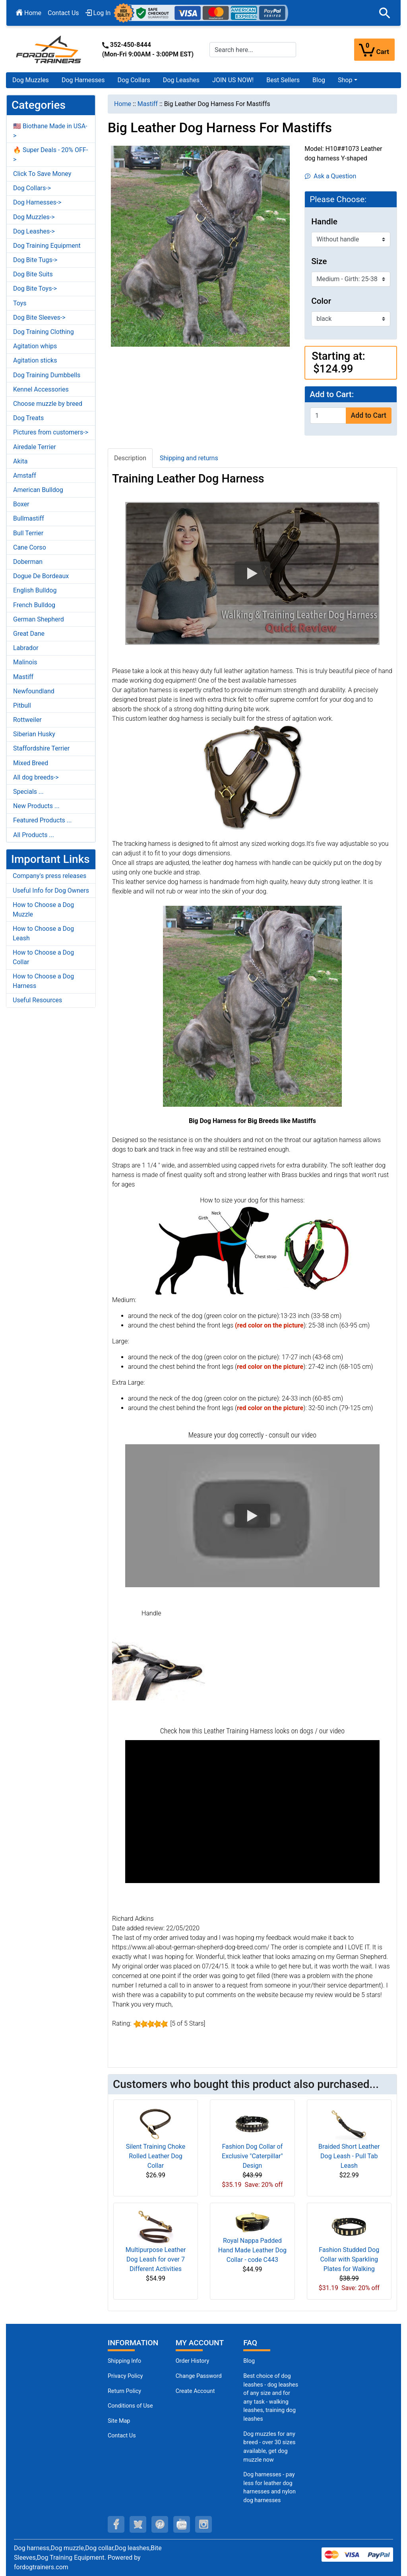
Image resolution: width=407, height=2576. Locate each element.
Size (319, 261)
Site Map (119, 2421)
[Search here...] (252, 49)
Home (28, 13)
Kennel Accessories (41, 389)
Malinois (25, 662)
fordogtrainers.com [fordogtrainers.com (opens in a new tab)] (41, 2567)
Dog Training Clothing (43, 332)
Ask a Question (330, 176)
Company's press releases (49, 876)
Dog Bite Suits (33, 274)
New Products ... (36, 806)
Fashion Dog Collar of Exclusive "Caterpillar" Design (252, 2156)
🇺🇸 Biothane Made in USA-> (50, 130)
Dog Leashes (181, 80)
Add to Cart (368, 415)
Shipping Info (124, 2361)
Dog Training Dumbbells (46, 375)
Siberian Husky (34, 734)
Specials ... (28, 791)
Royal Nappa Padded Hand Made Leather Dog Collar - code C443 (252, 2250)
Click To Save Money (42, 174)
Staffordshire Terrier (41, 748)
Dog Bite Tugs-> (35, 260)
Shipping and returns (189, 458)
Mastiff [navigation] (148, 104)
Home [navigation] (122, 104)
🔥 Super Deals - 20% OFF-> (50, 154)
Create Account (195, 2391)
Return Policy (124, 2391)
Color (321, 301)
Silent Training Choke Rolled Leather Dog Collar (155, 2156)
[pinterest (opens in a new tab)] (160, 2524)
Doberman (28, 561)
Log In (98, 13)
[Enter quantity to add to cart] (328, 415)
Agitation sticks (35, 360)
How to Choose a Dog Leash (43, 933)
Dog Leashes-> (34, 231)
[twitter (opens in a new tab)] (138, 2524)
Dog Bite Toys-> (35, 288)
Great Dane (29, 633)
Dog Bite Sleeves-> (39, 317)
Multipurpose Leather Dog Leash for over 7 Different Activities (156, 2259)
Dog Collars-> (32, 188)
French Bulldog (34, 605)
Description (130, 458)
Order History (192, 2361)
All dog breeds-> (36, 777)
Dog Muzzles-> (34, 217)
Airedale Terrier (34, 447)
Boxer (21, 504)
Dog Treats (28, 418)
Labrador (26, 648)
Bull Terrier (28, 533)
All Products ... (33, 835)
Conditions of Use (130, 2405)
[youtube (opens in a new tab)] (182, 2524)
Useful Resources (37, 1000)
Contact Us (63, 13)
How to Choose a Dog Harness (43, 981)
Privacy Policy (125, 2376)
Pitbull (22, 705)
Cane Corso (29, 547)
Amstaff (24, 475)
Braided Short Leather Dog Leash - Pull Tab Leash (349, 2156)
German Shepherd (38, 619)
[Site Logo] (49, 49)
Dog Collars (134, 80)
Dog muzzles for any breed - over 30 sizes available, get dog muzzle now (269, 2447)
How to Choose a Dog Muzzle (43, 909)
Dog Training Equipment (47, 245)
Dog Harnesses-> (37, 202)
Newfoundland (33, 691)
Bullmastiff (28, 518)
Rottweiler (27, 720)
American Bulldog (38, 490)
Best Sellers (283, 80)
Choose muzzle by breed (47, 403)
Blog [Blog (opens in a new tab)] (318, 80)
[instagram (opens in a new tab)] (203, 2524)
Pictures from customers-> (50, 432)
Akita (20, 461)
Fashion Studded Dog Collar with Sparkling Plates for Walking (349, 2259)
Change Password (199, 2376)
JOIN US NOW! (233, 80)
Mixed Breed (30, 763)
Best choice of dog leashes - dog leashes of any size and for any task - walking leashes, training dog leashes (270, 2397)
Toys (20, 303)
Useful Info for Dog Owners (51, 890)
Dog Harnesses (83, 80)
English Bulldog (34, 590)
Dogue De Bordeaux (41, 576)
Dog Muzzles (30, 80)
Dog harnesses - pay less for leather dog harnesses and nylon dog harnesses (269, 2487)
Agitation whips (35, 346)
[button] (384, 13)
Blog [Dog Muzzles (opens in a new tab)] (249, 2361)
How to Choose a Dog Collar (43, 957)
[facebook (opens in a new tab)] (116, 2524)
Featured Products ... (42, 820)
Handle (324, 221)
